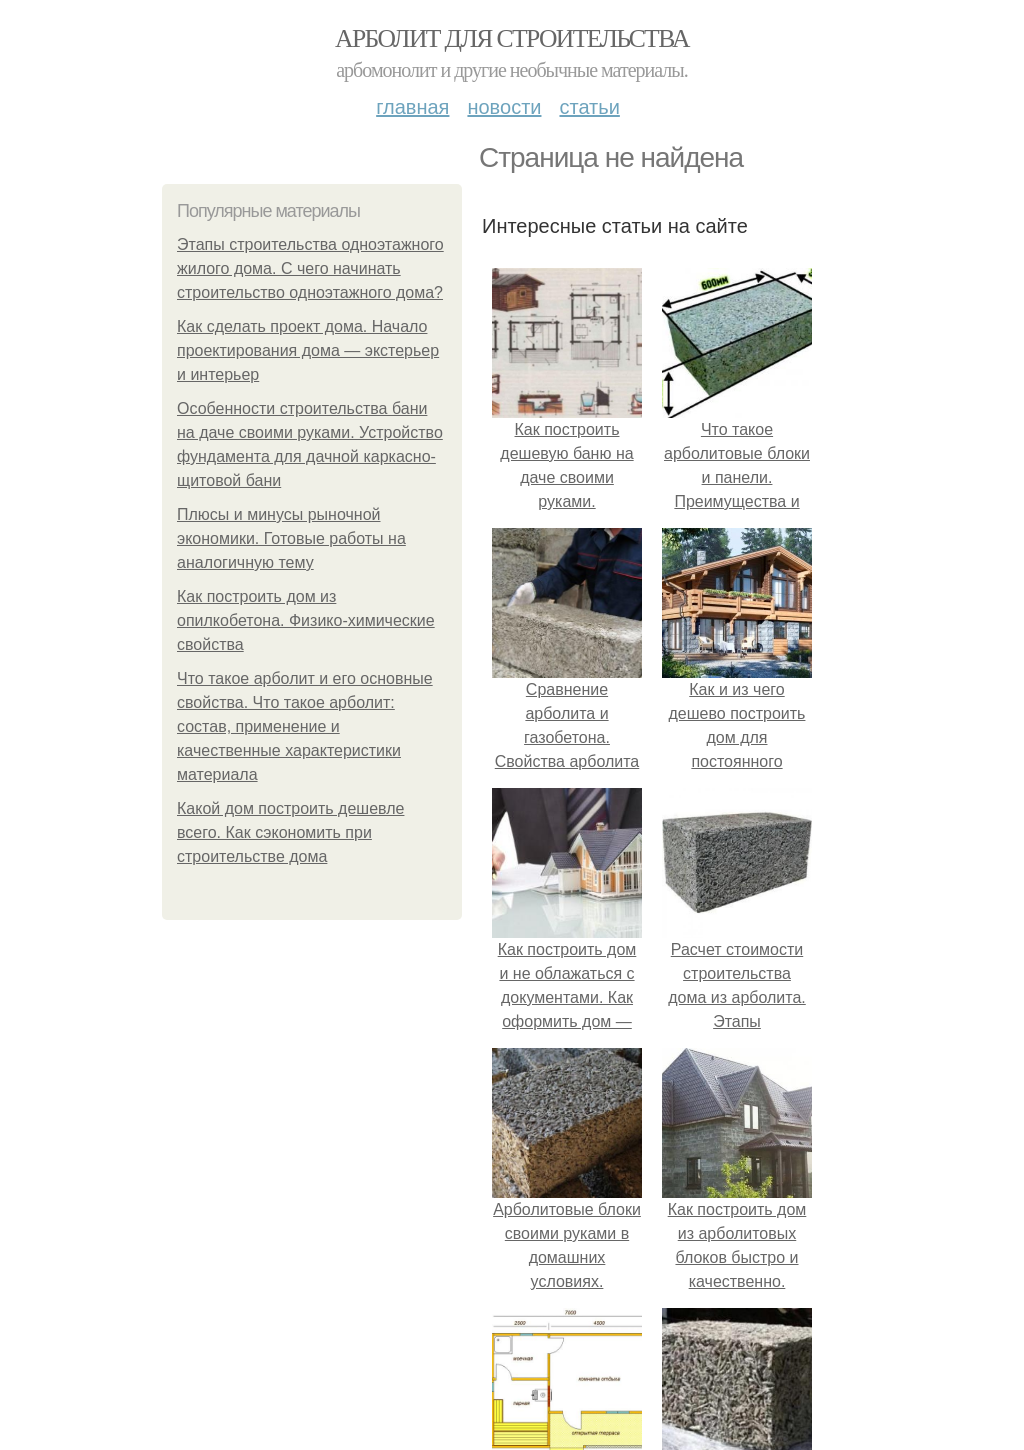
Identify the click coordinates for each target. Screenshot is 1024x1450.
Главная (412, 107)
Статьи (589, 107)
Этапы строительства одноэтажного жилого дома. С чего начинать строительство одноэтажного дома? (310, 268)
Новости (504, 107)
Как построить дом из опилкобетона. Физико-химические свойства (306, 620)
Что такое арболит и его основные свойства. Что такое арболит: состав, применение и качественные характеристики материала (305, 726)
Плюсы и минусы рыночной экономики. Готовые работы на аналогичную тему (291, 538)
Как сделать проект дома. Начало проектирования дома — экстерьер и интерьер (308, 350)
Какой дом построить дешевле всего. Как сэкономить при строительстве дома (290, 832)
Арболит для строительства (512, 38)
